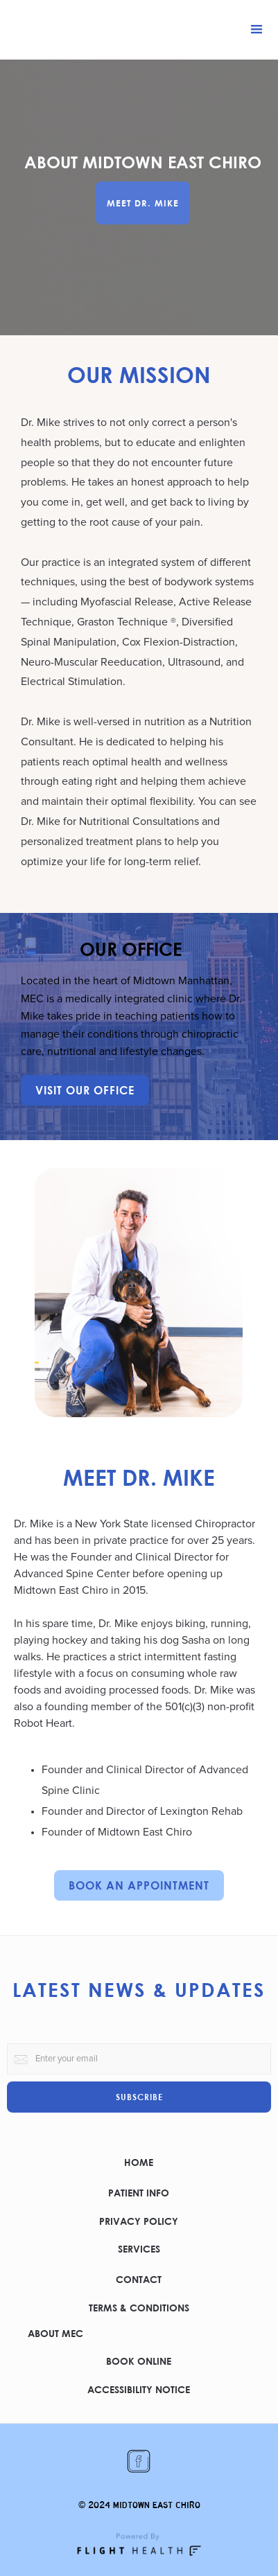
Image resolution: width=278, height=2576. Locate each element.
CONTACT (139, 2279)
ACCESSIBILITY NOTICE (138, 2389)
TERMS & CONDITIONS (139, 2307)
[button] (256, 30)
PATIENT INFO (138, 2193)
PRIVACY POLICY (138, 2221)
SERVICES (139, 2249)
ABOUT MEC (55, 2333)
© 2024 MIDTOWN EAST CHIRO (139, 2505)
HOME (138, 2162)
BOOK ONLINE (138, 2361)
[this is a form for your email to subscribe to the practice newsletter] (139, 2059)
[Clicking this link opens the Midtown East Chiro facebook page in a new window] (138, 2461)
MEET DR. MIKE (143, 202)
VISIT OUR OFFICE (84, 1089)
